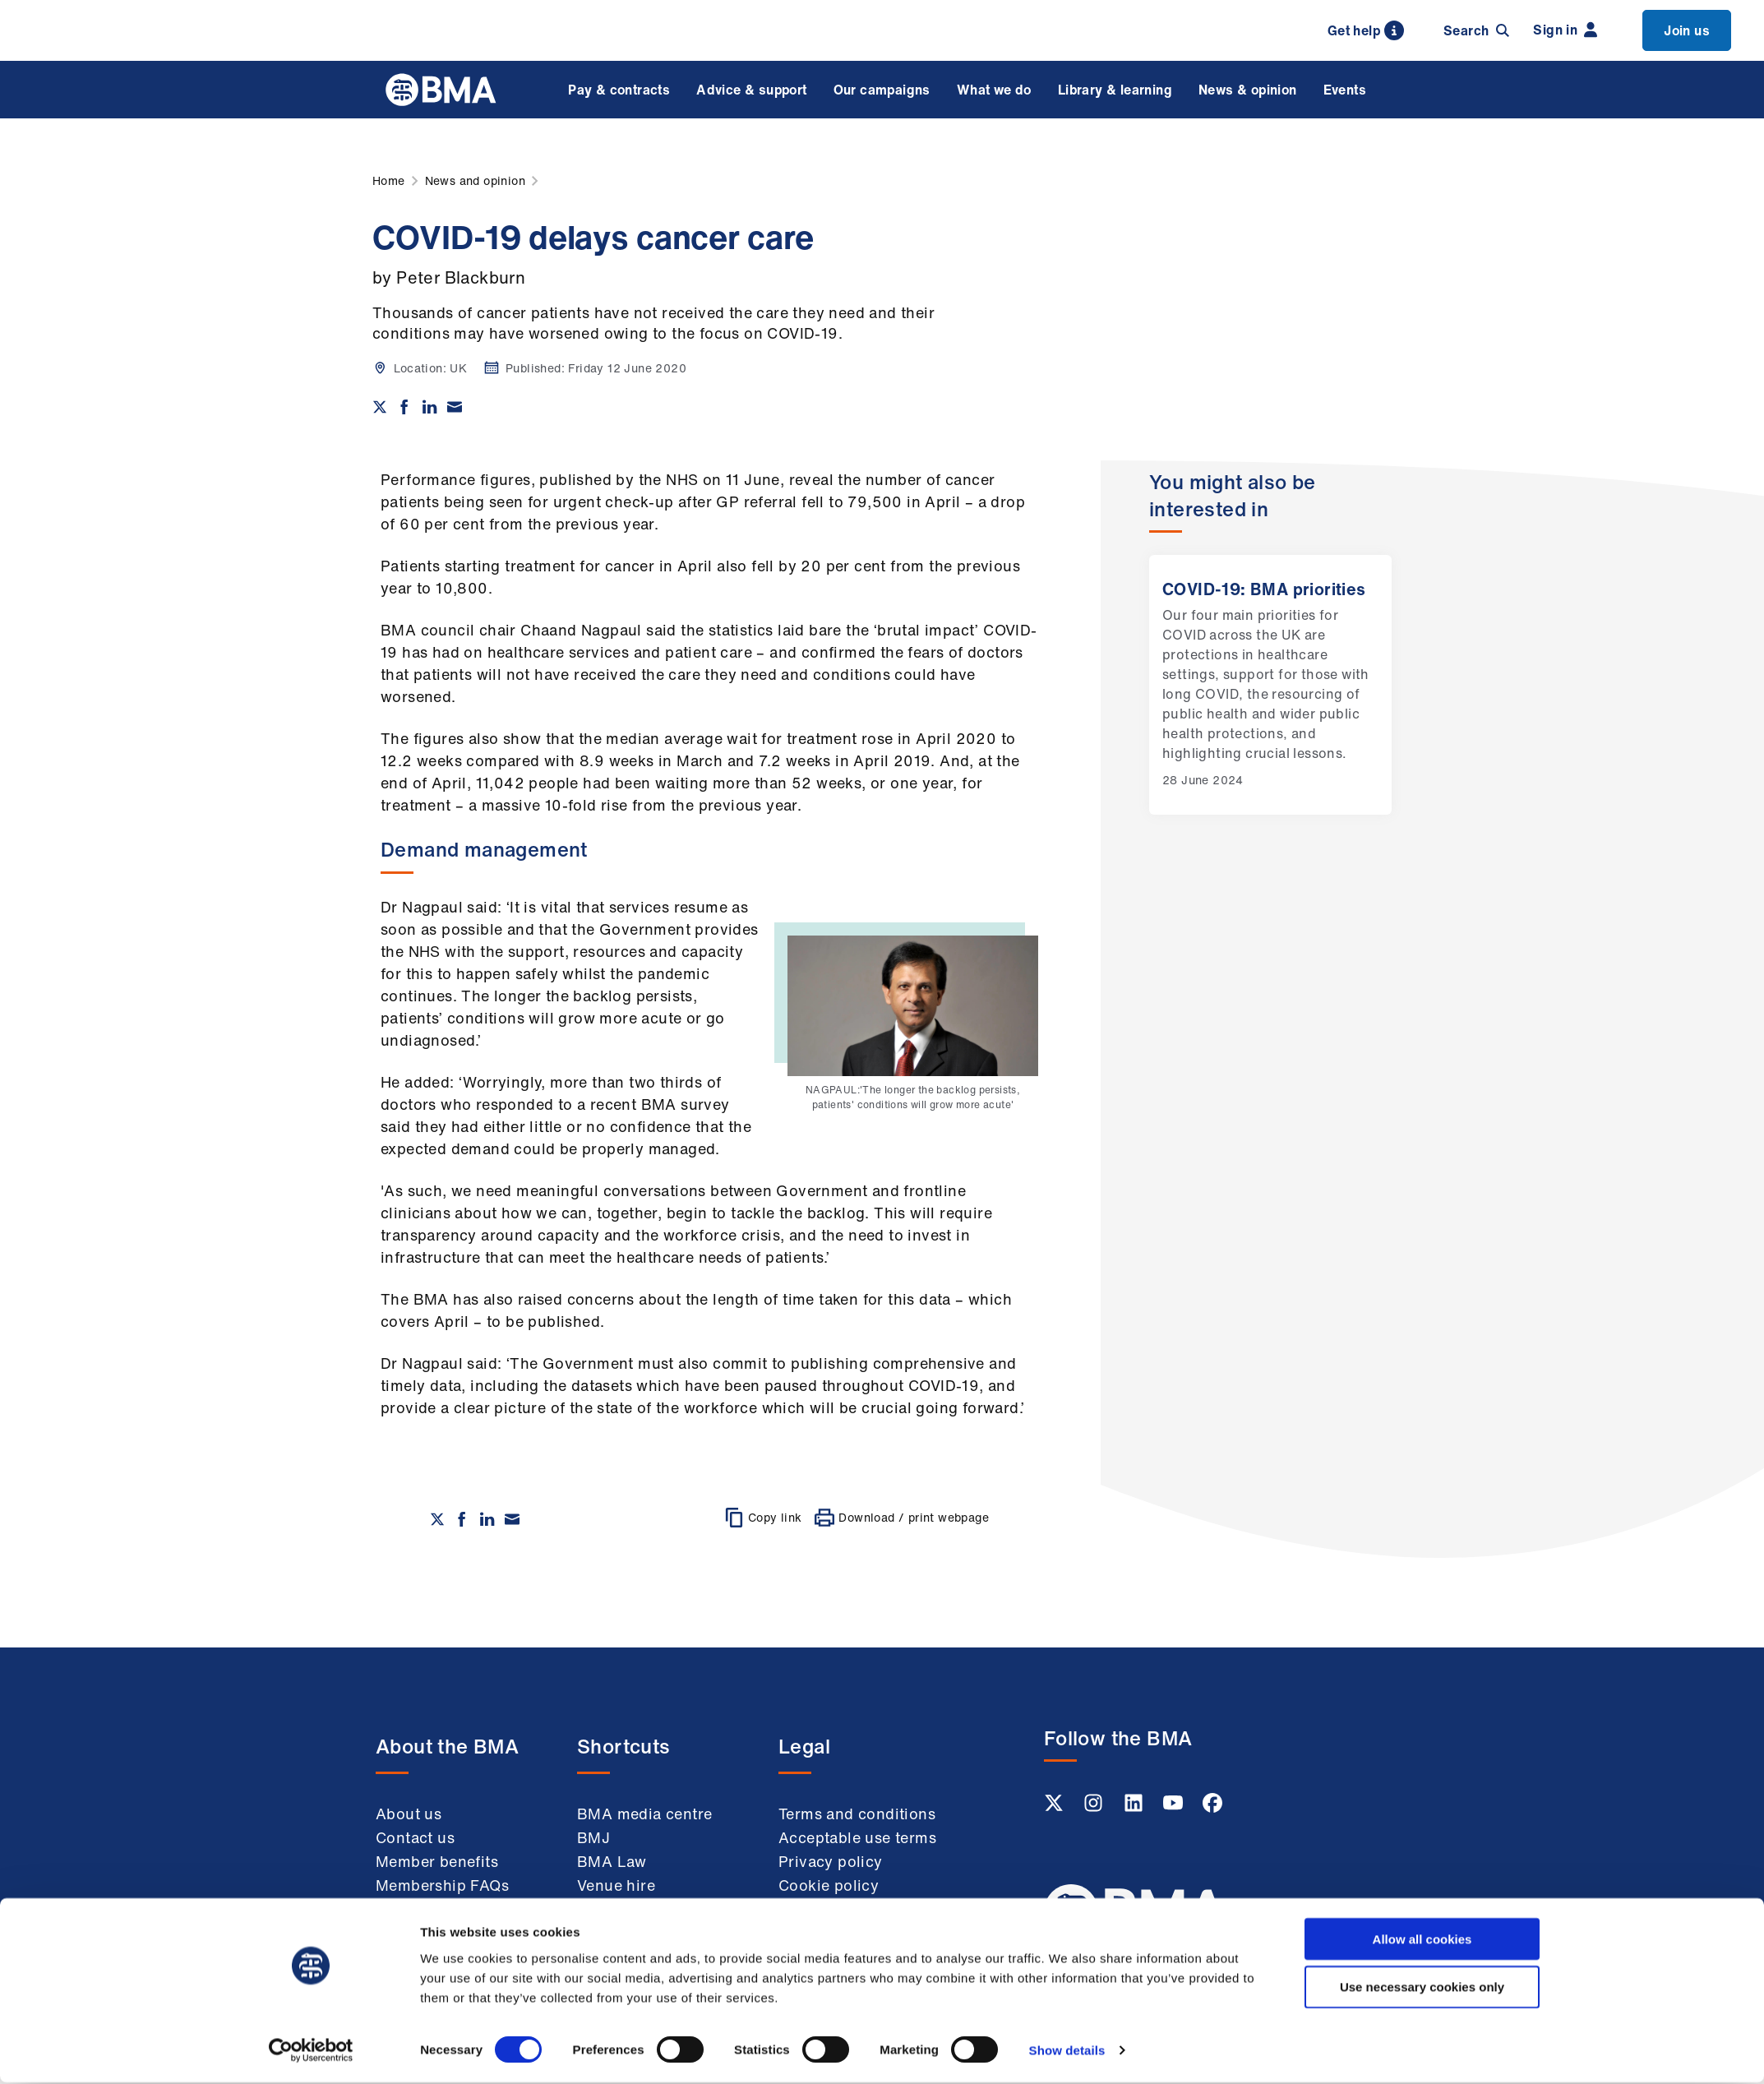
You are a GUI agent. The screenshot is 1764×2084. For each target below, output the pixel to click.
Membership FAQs (442, 1885)
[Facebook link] (1212, 1808)
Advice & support (751, 89)
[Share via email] (454, 407)
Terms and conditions (856, 1813)
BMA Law (612, 1861)
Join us (1687, 30)
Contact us (415, 1837)
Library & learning (1115, 89)
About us (408, 1813)
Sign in (1565, 29)
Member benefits (437, 1861)
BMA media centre (644, 1813)
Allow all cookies (1422, 1271)
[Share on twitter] (379, 407)
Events (1344, 89)
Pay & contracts (619, 89)
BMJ (593, 1837)
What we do (994, 89)
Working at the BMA (449, 1909)
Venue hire (616, 1885)
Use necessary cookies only (1422, 1319)
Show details (1067, 1382)
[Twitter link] (1055, 1808)
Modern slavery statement (835, 1920)
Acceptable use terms (857, 1837)
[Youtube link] (1174, 1808)
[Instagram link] (1094, 1808)
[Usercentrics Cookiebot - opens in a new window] (311, 1382)
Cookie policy (828, 1885)
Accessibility (824, 1955)
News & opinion (1247, 89)
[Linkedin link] (1135, 1808)
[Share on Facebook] (404, 407)
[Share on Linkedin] (430, 407)
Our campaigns (882, 89)
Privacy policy (830, 1861)
